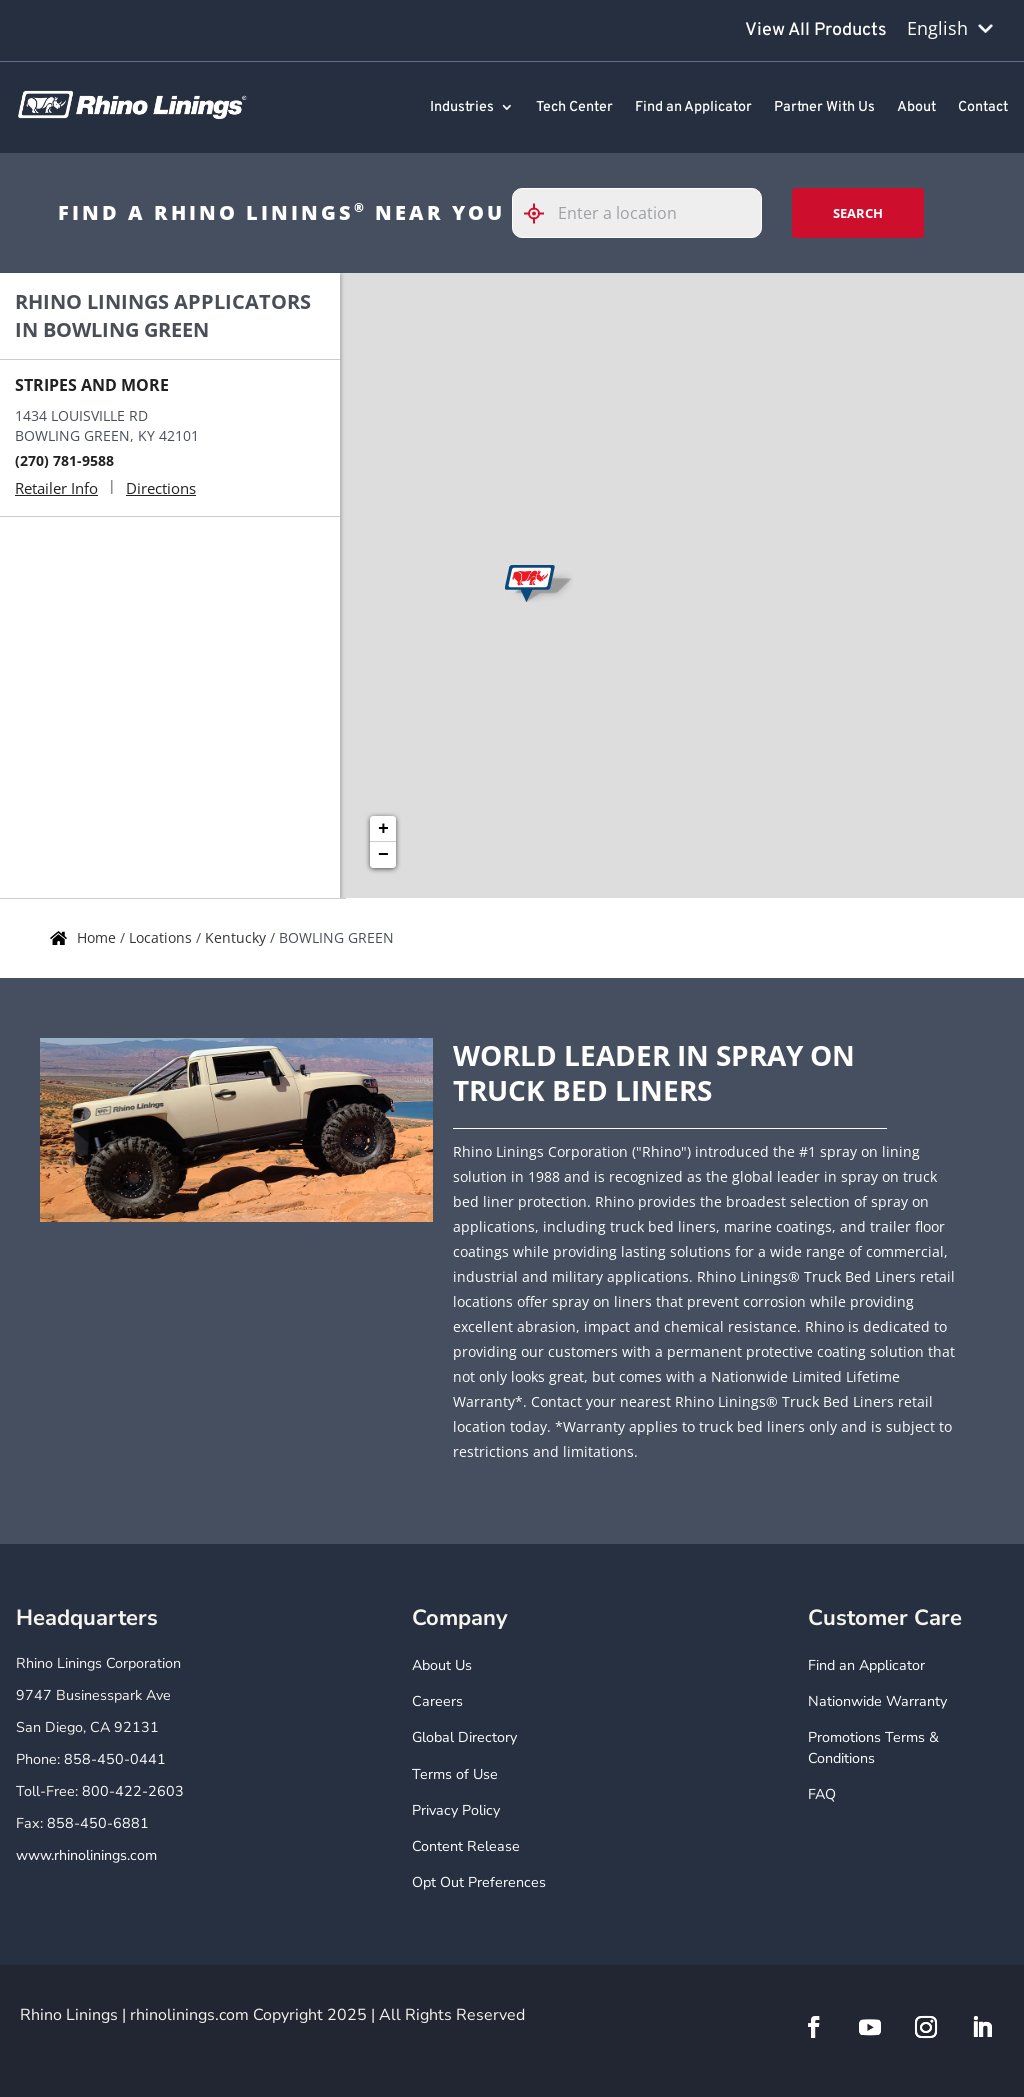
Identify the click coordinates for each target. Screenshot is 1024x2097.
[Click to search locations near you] (542, 213)
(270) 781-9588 (64, 460)
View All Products (816, 30)
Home (98, 937)
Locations (162, 937)
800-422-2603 (133, 1791)
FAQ (822, 1794)
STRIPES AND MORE (92, 385)
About (916, 108)
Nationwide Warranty (877, 1701)
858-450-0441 (115, 1759)
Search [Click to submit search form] (858, 213)
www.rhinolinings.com (86, 1855)
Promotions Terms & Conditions (873, 1747)
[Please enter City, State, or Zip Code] (637, 213)
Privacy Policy (456, 1810)
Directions (161, 488)
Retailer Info (56, 488)
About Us (442, 1665)
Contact (983, 108)
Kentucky (237, 937)
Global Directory (464, 1737)
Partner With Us (824, 108)
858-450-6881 (98, 1823)
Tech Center (574, 108)
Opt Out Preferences (479, 1882)
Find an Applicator (693, 108)
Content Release (466, 1846)
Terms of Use (455, 1774)
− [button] (383, 855)
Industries (462, 108)
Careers (437, 1701)
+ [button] (383, 829)
